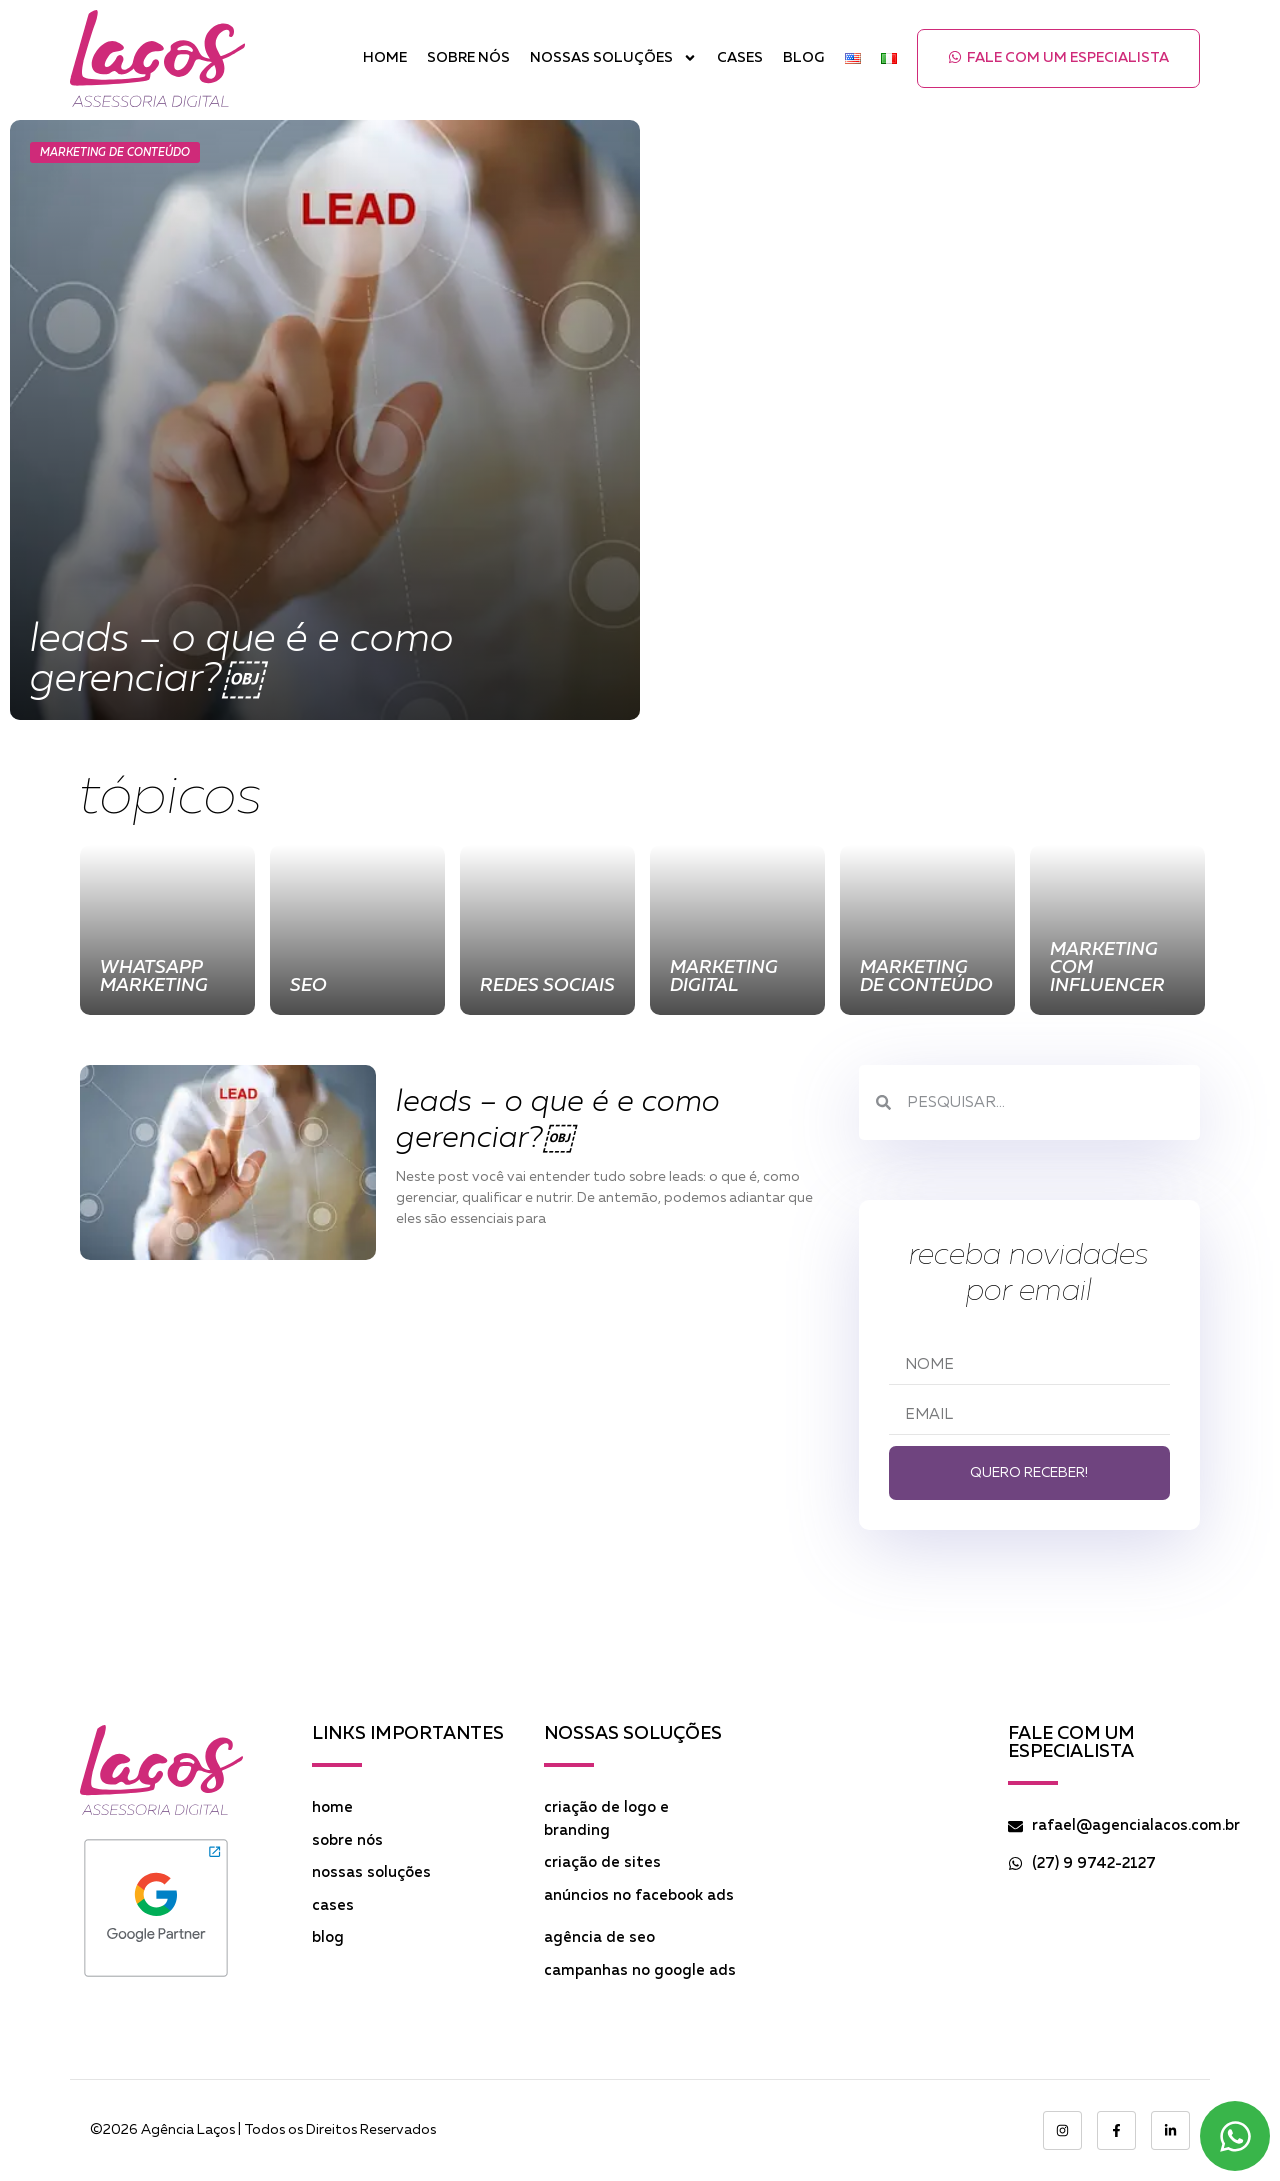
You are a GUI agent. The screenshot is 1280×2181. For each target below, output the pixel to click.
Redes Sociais (547, 986)
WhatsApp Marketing (154, 977)
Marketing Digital (724, 977)
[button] (1058, 58)
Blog (804, 58)
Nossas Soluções (613, 58)
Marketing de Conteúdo (115, 152)
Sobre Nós (468, 58)
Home (385, 58)
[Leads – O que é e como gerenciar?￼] (325, 420)
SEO (308, 986)
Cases (740, 58)
